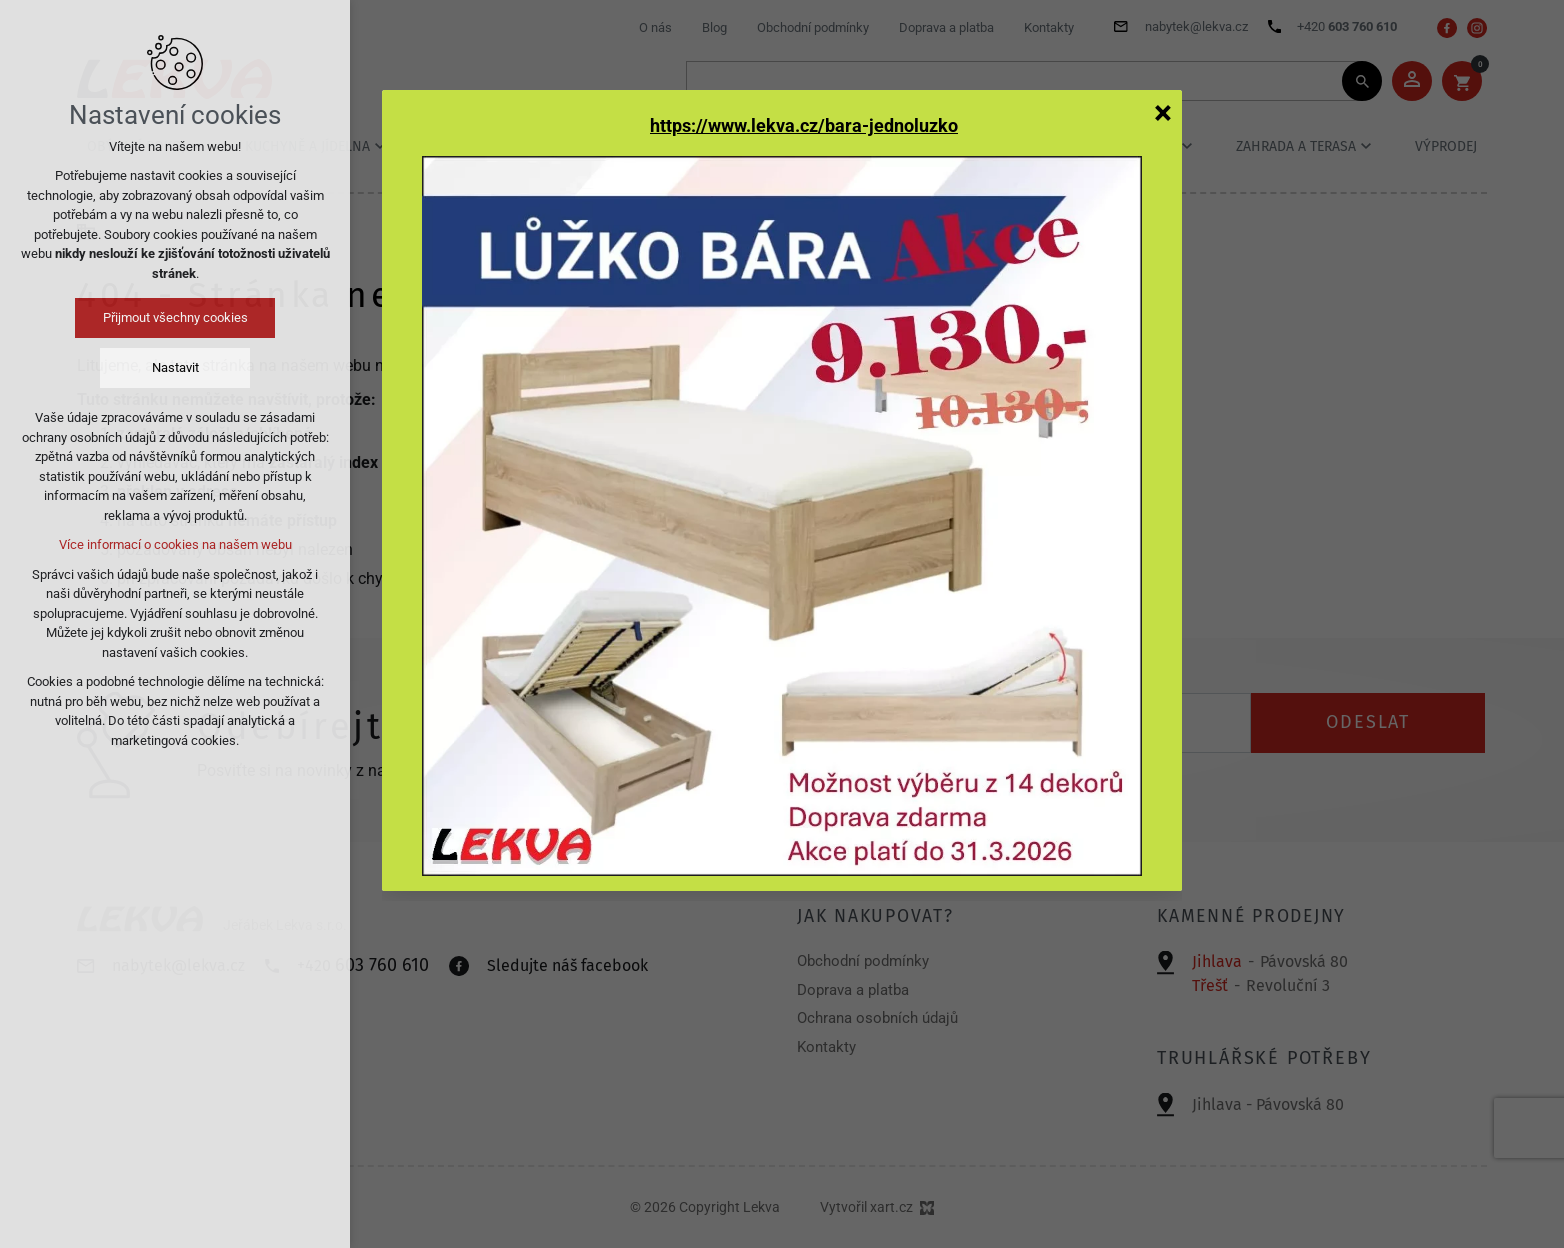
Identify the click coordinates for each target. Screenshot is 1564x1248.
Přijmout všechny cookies (175, 317)
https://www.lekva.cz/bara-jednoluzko (804, 126)
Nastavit (175, 367)
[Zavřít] (1163, 112)
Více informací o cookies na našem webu (175, 544)
